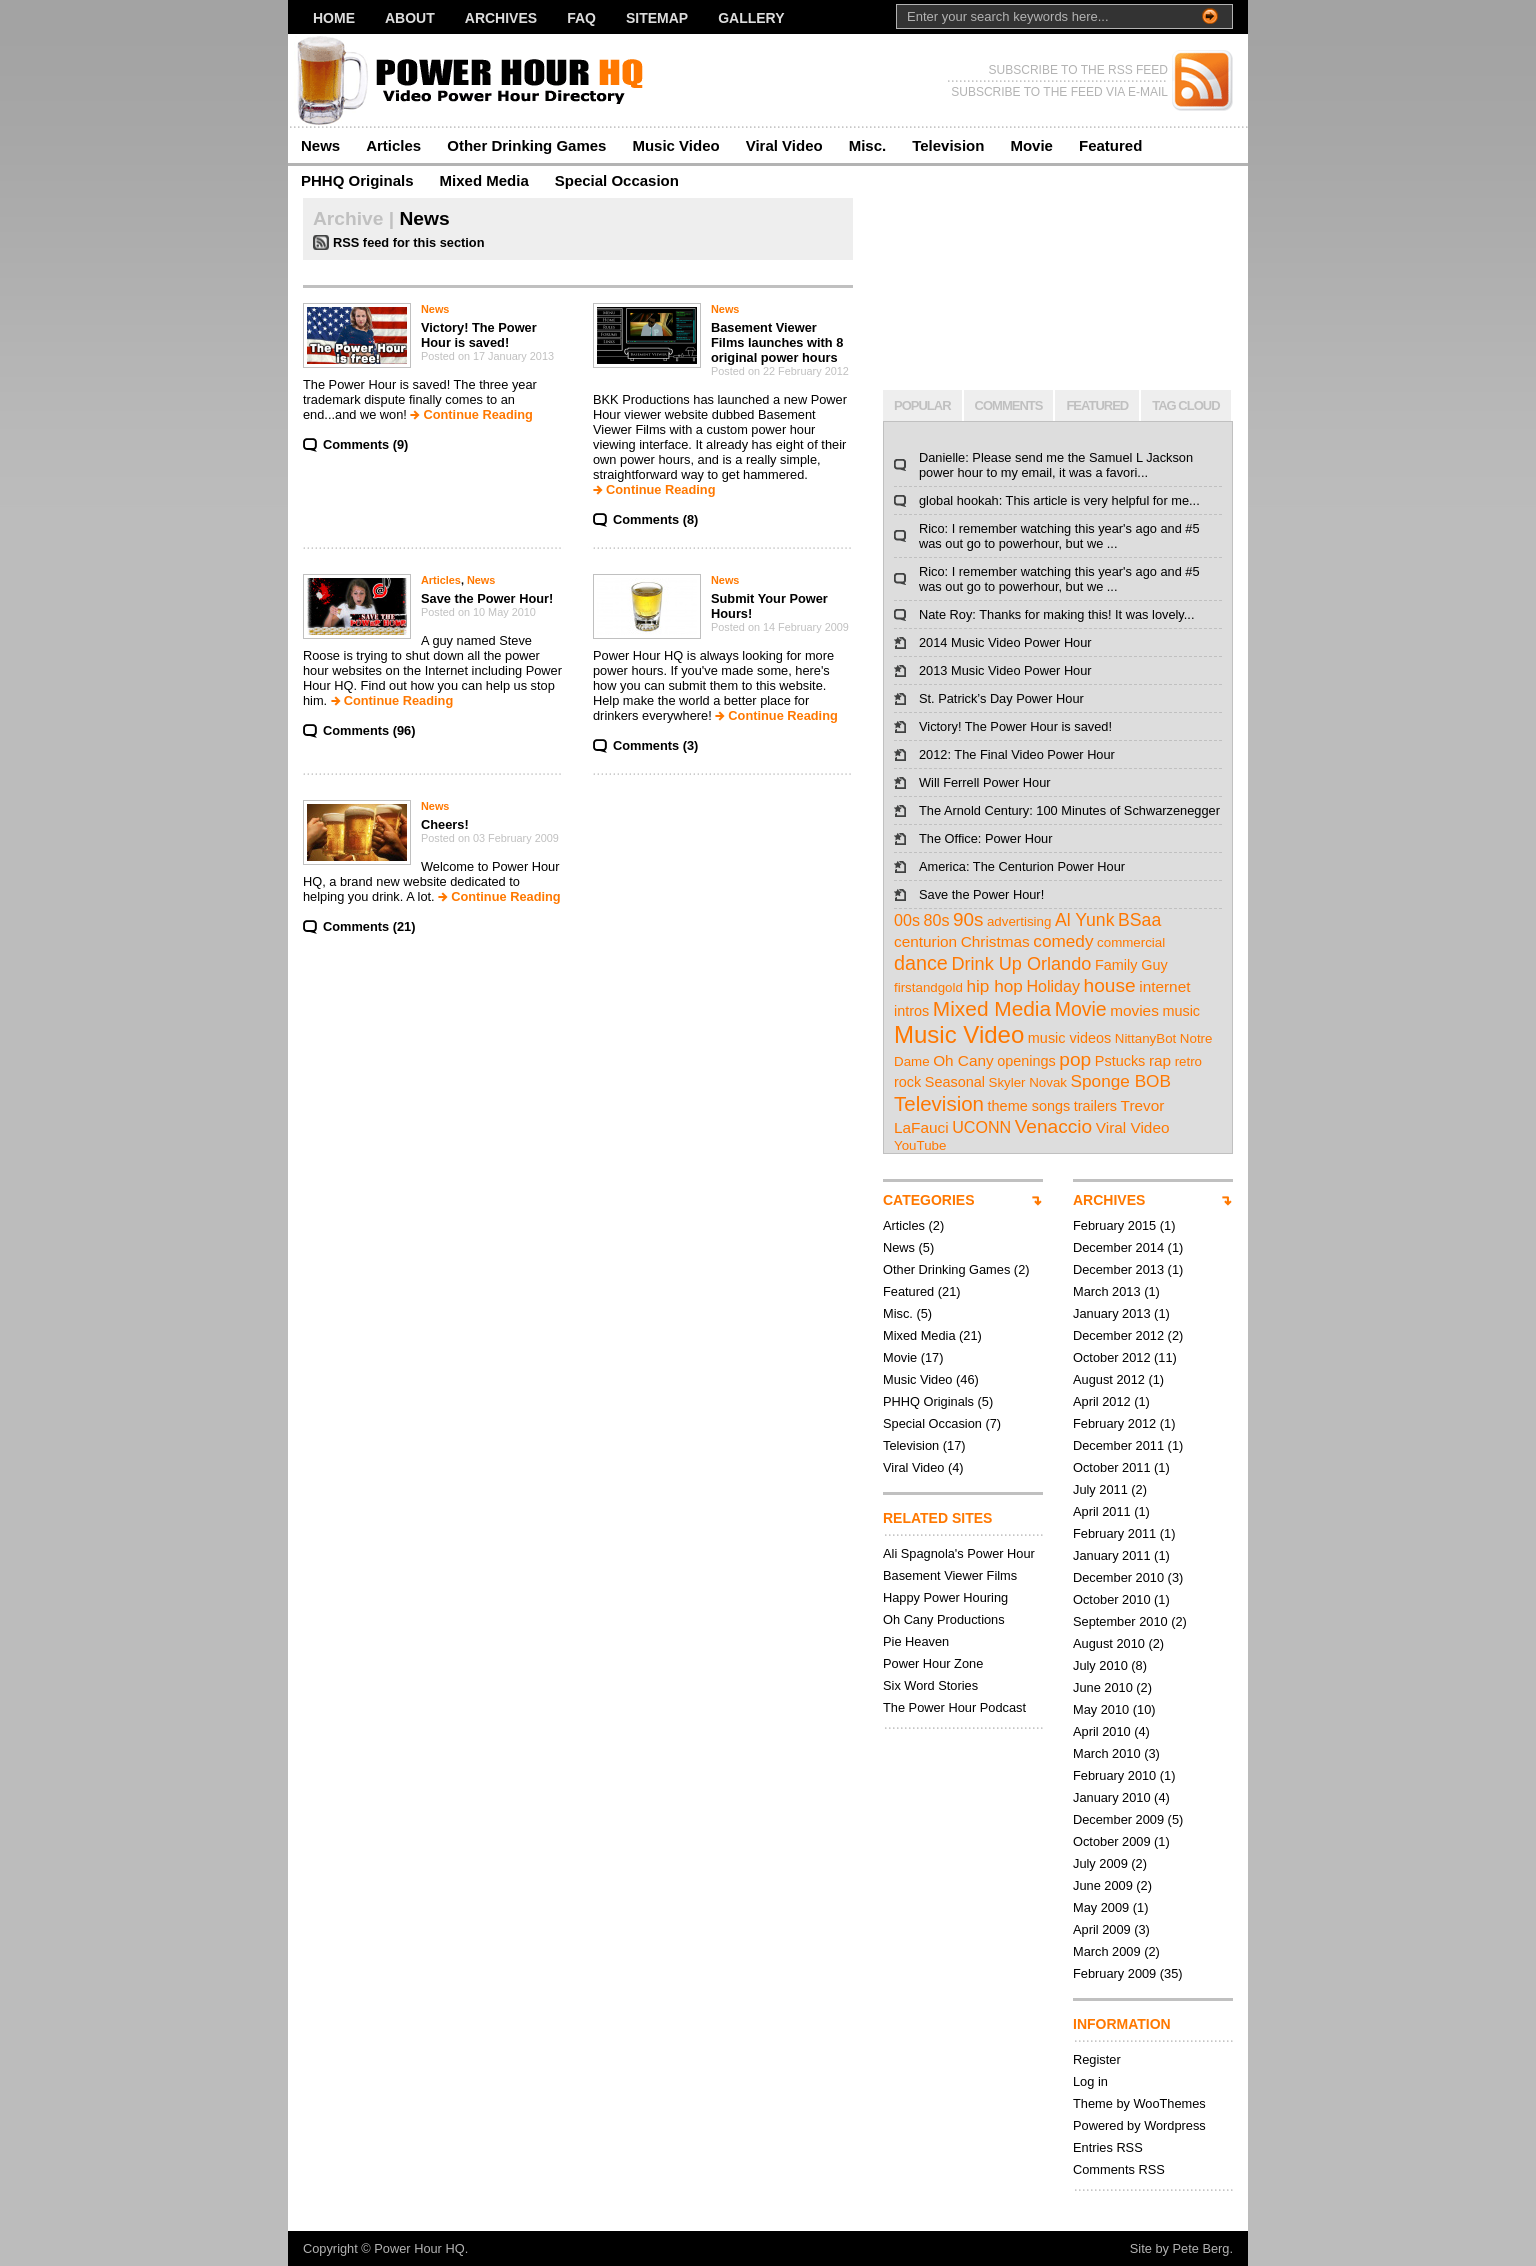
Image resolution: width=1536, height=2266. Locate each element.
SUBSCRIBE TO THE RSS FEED (1078, 70)
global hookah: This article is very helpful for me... (1059, 500)
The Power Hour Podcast (954, 1707)
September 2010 (1120, 1621)
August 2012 (1109, 1379)
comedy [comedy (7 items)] (1063, 941)
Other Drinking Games (526, 145)
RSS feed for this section (408, 242)
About (410, 18)
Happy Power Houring (945, 1597)
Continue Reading (477, 414)
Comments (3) (655, 745)
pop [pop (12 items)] (1075, 1059)
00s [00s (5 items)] (907, 920)
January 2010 (1112, 1797)
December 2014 (1118, 1247)
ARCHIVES (1109, 1200)
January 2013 (1112, 1313)
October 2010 (1112, 1599)
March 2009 (1107, 1951)
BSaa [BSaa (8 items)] (1139, 920)
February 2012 (1114, 1423)
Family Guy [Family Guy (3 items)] (1131, 965)
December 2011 (1118, 1445)
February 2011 (1114, 1533)
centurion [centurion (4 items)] (925, 941)
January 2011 (1112, 1555)
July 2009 (1100, 1863)
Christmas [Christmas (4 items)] (995, 941)
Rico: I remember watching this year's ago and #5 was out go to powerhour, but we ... (1059, 536)
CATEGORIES (929, 1200)
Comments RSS (1119, 2169)
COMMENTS (1009, 405)
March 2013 (1107, 1291)
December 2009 (1118, 1819)
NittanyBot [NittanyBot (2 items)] (1146, 1038)
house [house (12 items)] (1110, 985)
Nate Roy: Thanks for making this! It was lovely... (1056, 614)
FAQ (581, 18)
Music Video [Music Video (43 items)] (959, 1034)
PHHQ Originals (357, 180)
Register (1097, 2059)
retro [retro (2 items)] (1188, 1061)
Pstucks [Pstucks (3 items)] (1120, 1061)
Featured (1110, 145)
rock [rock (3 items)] (907, 1082)
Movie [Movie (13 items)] (1081, 1009)
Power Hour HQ (419, 2248)
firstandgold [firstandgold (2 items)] (928, 987)
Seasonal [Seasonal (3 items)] (955, 1082)
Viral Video (784, 145)
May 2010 (1101, 1709)
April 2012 (1102, 1401)
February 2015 (1114, 1225)
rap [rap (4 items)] (1160, 1060)
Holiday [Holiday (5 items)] (1053, 986)
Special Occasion (617, 180)
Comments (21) (369, 926)
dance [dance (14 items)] (921, 963)
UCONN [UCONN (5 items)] (981, 1127)
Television (948, 145)
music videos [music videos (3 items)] (1069, 1038)
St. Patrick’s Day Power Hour (1001, 698)
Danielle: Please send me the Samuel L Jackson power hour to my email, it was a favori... (1056, 465)
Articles (393, 145)
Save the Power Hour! (487, 598)
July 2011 (1100, 1489)
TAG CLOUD (1185, 405)
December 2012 (1118, 1335)
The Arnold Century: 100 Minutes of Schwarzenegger (1069, 810)
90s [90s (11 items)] (968, 919)
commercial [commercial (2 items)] (1131, 942)
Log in (1090, 2081)
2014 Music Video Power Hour (1005, 642)
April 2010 (1102, 1731)
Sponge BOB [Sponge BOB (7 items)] (1121, 1081)
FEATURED (1097, 405)
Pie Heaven (916, 1641)
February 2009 (1114, 1973)
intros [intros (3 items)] (911, 1011)
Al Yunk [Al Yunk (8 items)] (1085, 920)
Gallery (751, 18)
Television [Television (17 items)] (939, 1103)
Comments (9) (365, 444)
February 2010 (1114, 1775)
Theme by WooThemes (1139, 2103)
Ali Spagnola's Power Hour (959, 1553)
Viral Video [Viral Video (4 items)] (1133, 1127)
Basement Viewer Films (950, 1575)
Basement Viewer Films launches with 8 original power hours (777, 342)
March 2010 (1107, 1753)
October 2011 (1112, 1467)
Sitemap (657, 18)
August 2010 (1109, 1643)
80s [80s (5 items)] (937, 920)
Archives (501, 18)
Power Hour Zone (933, 1663)
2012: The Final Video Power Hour (1017, 754)
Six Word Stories (930, 1685)
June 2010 (1103, 1687)
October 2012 (1112, 1357)
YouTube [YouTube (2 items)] (920, 1145)
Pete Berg (1201, 2248)
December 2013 (1118, 1269)
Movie (1031, 145)
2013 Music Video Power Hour (1005, 670)
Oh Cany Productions (944, 1619)
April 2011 (1102, 1511)
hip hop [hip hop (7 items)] (994, 986)
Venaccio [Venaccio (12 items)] (1054, 1126)
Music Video (675, 145)
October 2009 (1112, 1841)
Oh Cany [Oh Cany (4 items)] (963, 1060)
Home (334, 18)
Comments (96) (369, 730)
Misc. (868, 145)
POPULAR (922, 405)
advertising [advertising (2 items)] (1019, 921)
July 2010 (1100, 1665)
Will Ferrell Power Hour (985, 782)
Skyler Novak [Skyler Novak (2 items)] (1028, 1082)
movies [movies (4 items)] (1134, 1010)
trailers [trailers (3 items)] (1095, 1106)
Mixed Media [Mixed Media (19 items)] (992, 1008)
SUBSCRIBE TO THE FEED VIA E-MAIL (1059, 92)
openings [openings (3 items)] (1026, 1061)
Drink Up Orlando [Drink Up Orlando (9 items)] (1021, 964)
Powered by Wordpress (1139, 2125)
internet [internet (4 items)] (1164, 986)
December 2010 (1118, 1577)
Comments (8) (655, 519)
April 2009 (1102, 1929)
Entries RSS (1108, 2147)
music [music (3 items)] (1181, 1011)
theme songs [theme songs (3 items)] (1029, 1106)
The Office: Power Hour (985, 838)
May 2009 (1101, 1907)
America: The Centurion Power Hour (1022, 866)
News (320, 145)
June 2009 (1103, 1885)
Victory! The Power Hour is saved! (479, 335)
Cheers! (445, 824)
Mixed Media (484, 180)
